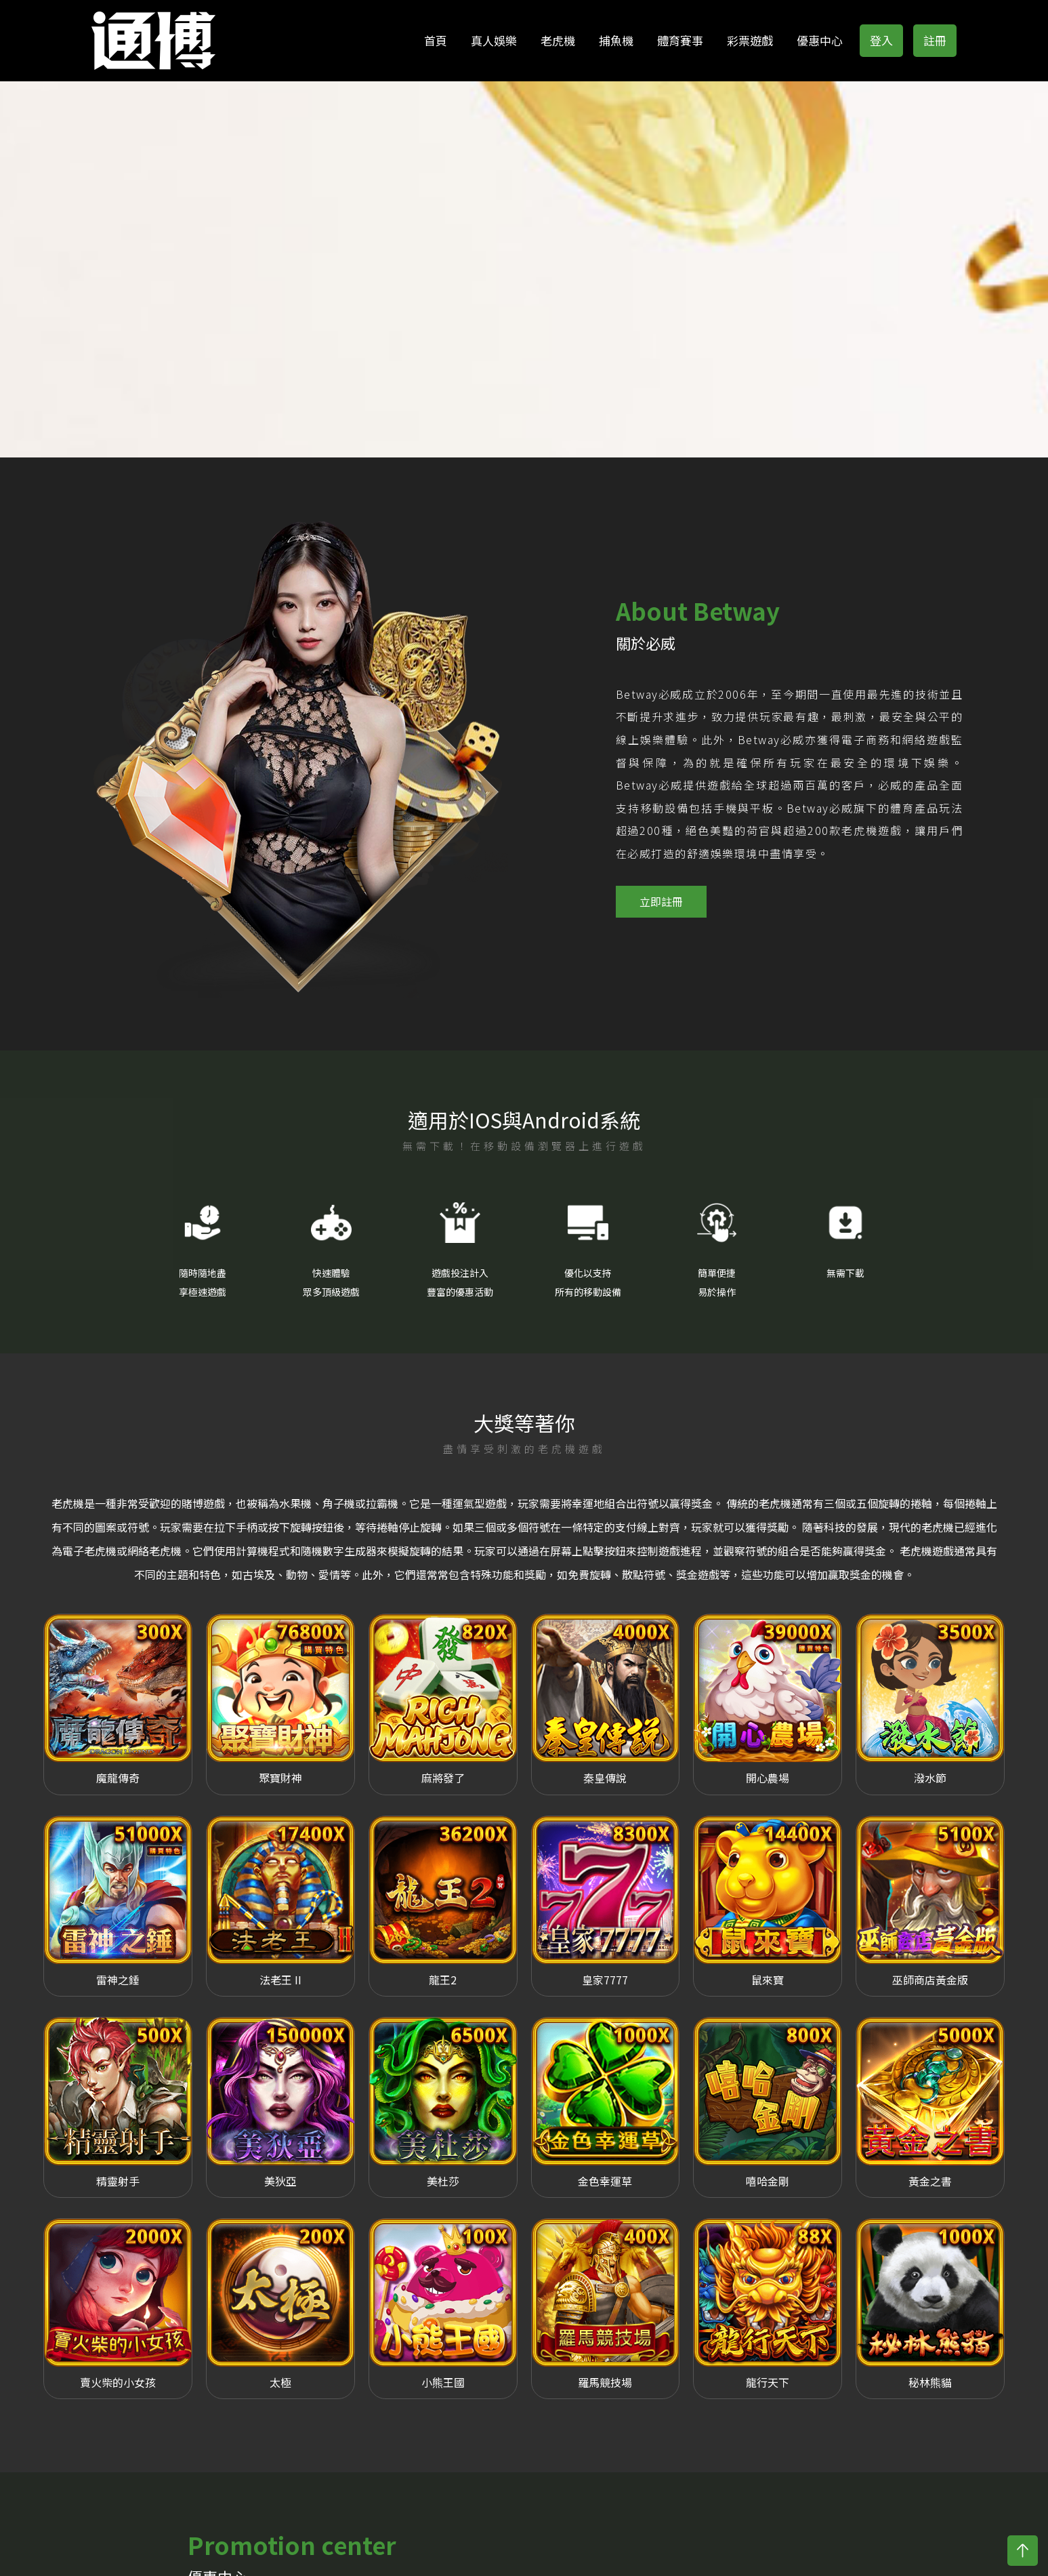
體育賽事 (680, 40)
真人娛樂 (494, 40)
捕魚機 (616, 40)
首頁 (435, 40)
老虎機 (558, 40)
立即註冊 (661, 883)
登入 (881, 40)
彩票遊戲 (750, 40)
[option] (284, 735)
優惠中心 (820, 40)
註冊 (934, 40)
